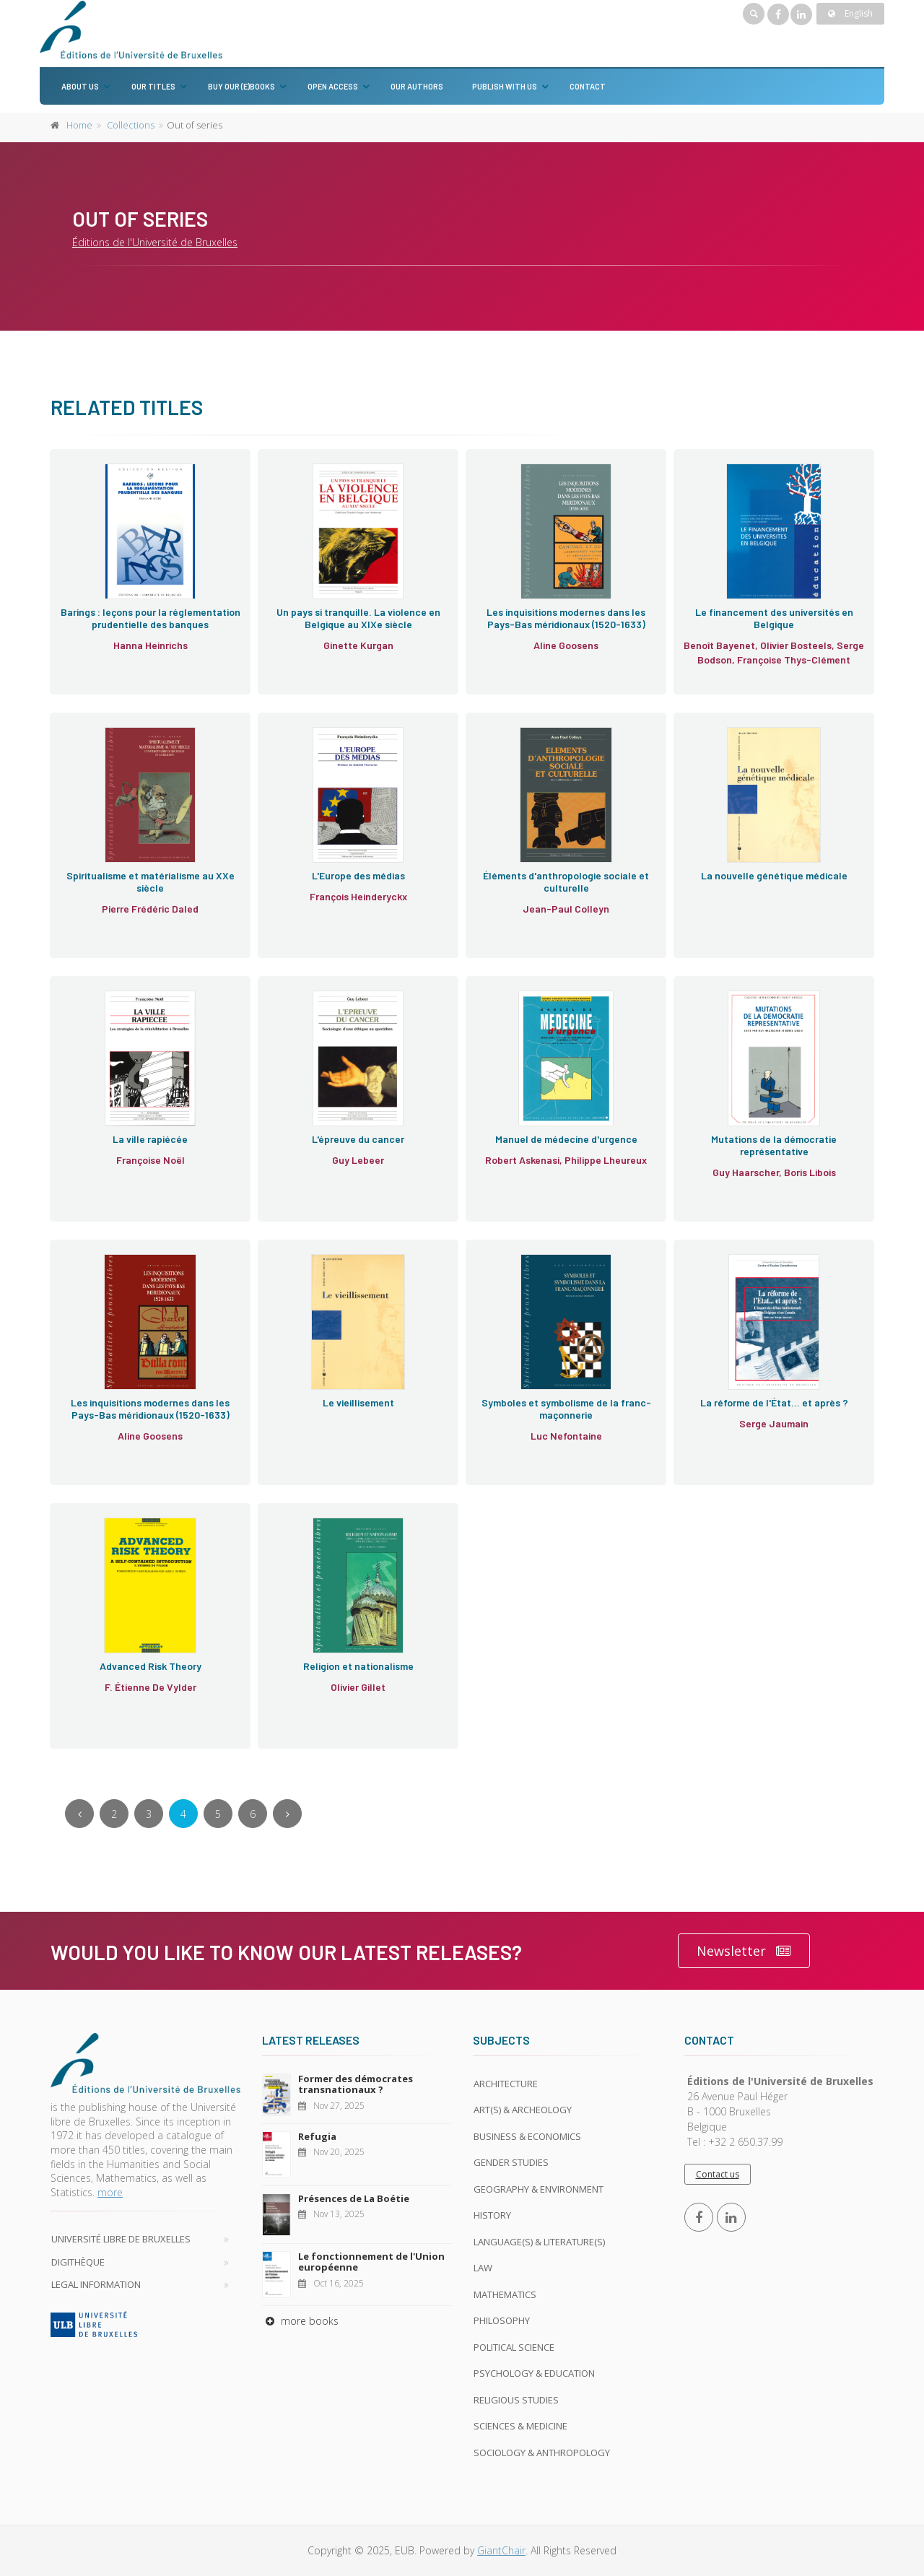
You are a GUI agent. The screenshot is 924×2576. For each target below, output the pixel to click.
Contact (588, 86)
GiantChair (501, 2550)
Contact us (717, 2174)
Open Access (333, 86)
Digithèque (78, 2261)
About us (80, 86)
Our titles (153, 86)
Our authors (417, 86)
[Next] (287, 1813)
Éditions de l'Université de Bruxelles (154, 242)
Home (79, 124)
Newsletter (744, 1951)
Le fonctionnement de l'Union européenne (371, 2262)
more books (300, 2321)
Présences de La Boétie (353, 2198)
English (850, 13)
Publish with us (504, 86)
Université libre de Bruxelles (121, 2238)
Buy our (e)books (241, 86)
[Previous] (79, 1813)
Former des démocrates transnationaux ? (355, 2084)
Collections (130, 124)
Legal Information (96, 2284)
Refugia (317, 2136)
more (110, 2192)
